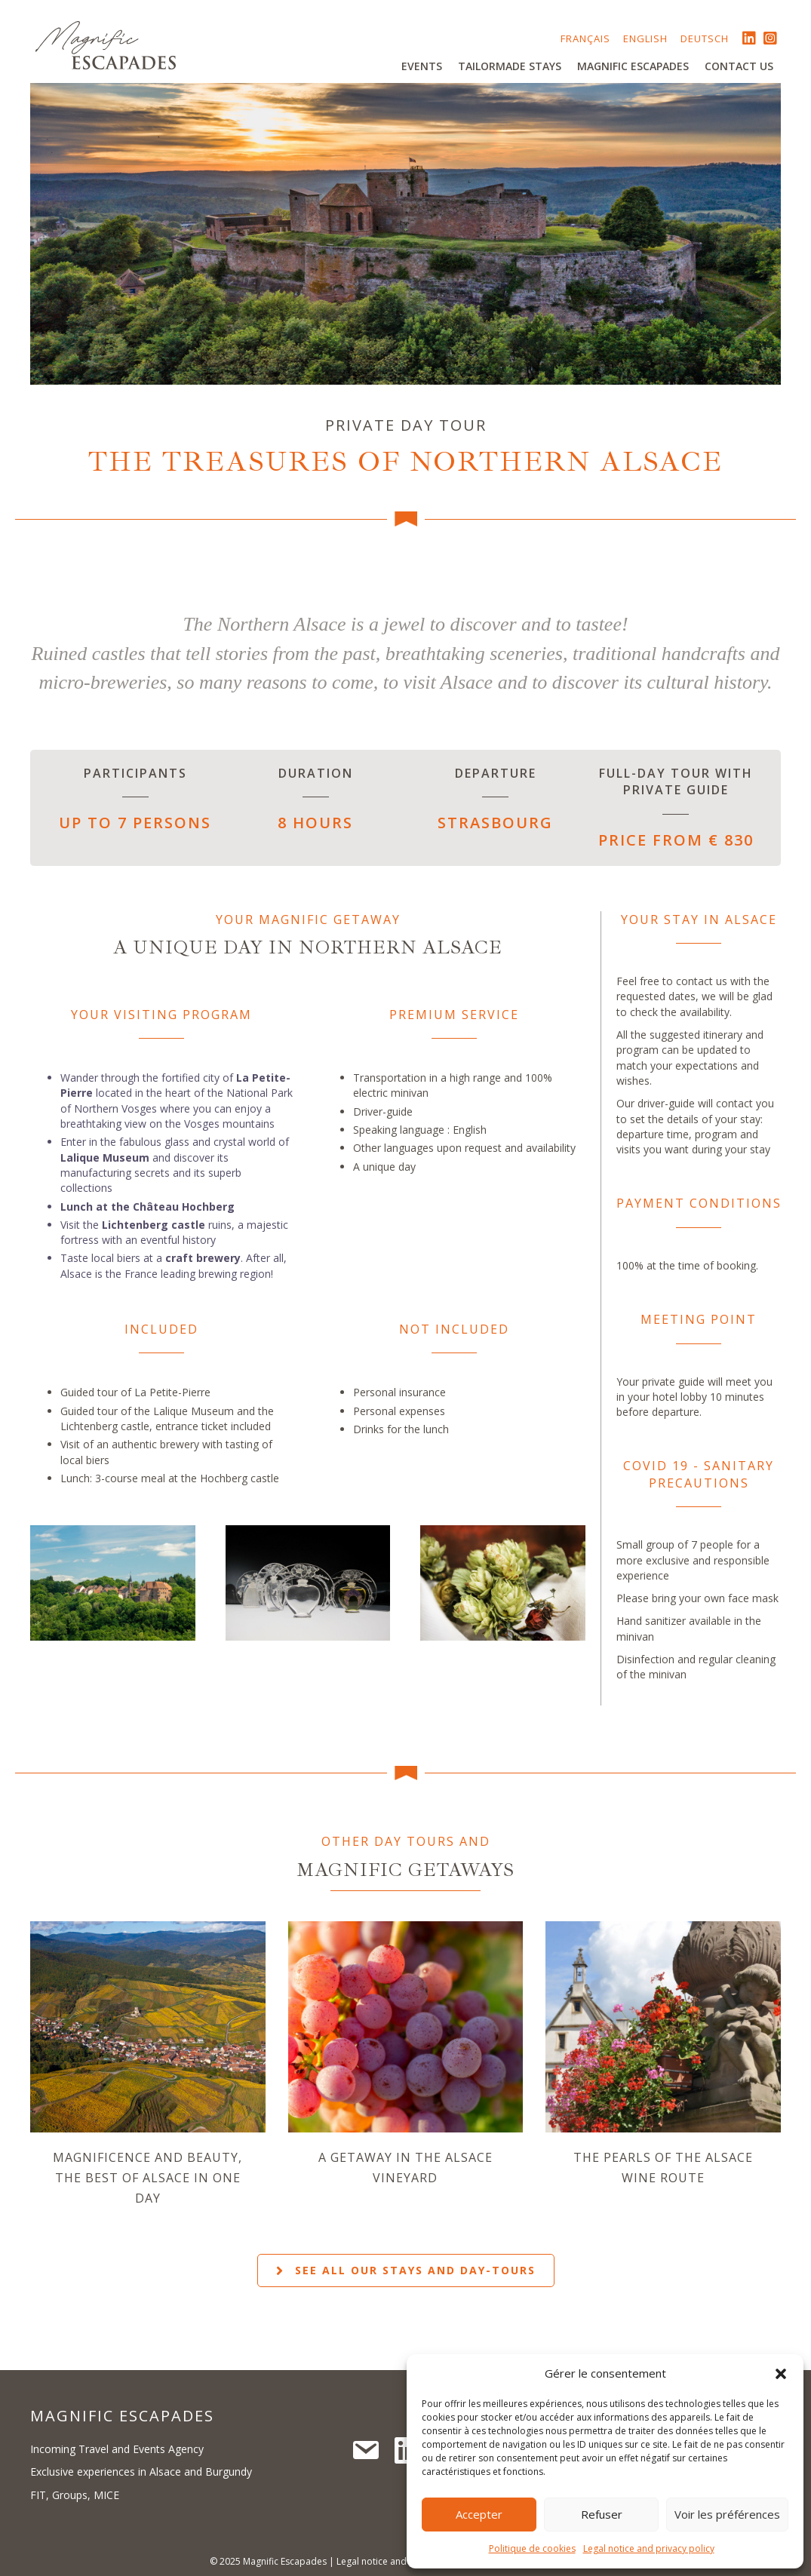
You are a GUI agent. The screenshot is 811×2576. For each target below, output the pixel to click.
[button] (780, 2373)
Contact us (739, 66)
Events (421, 66)
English (645, 38)
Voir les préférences (727, 2514)
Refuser (601, 2514)
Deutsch (704, 38)
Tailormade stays (509, 66)
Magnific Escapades (633, 66)
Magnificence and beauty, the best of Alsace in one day (147, 2177)
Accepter (479, 2514)
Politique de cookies (532, 2548)
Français (585, 38)
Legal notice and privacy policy (648, 2548)
